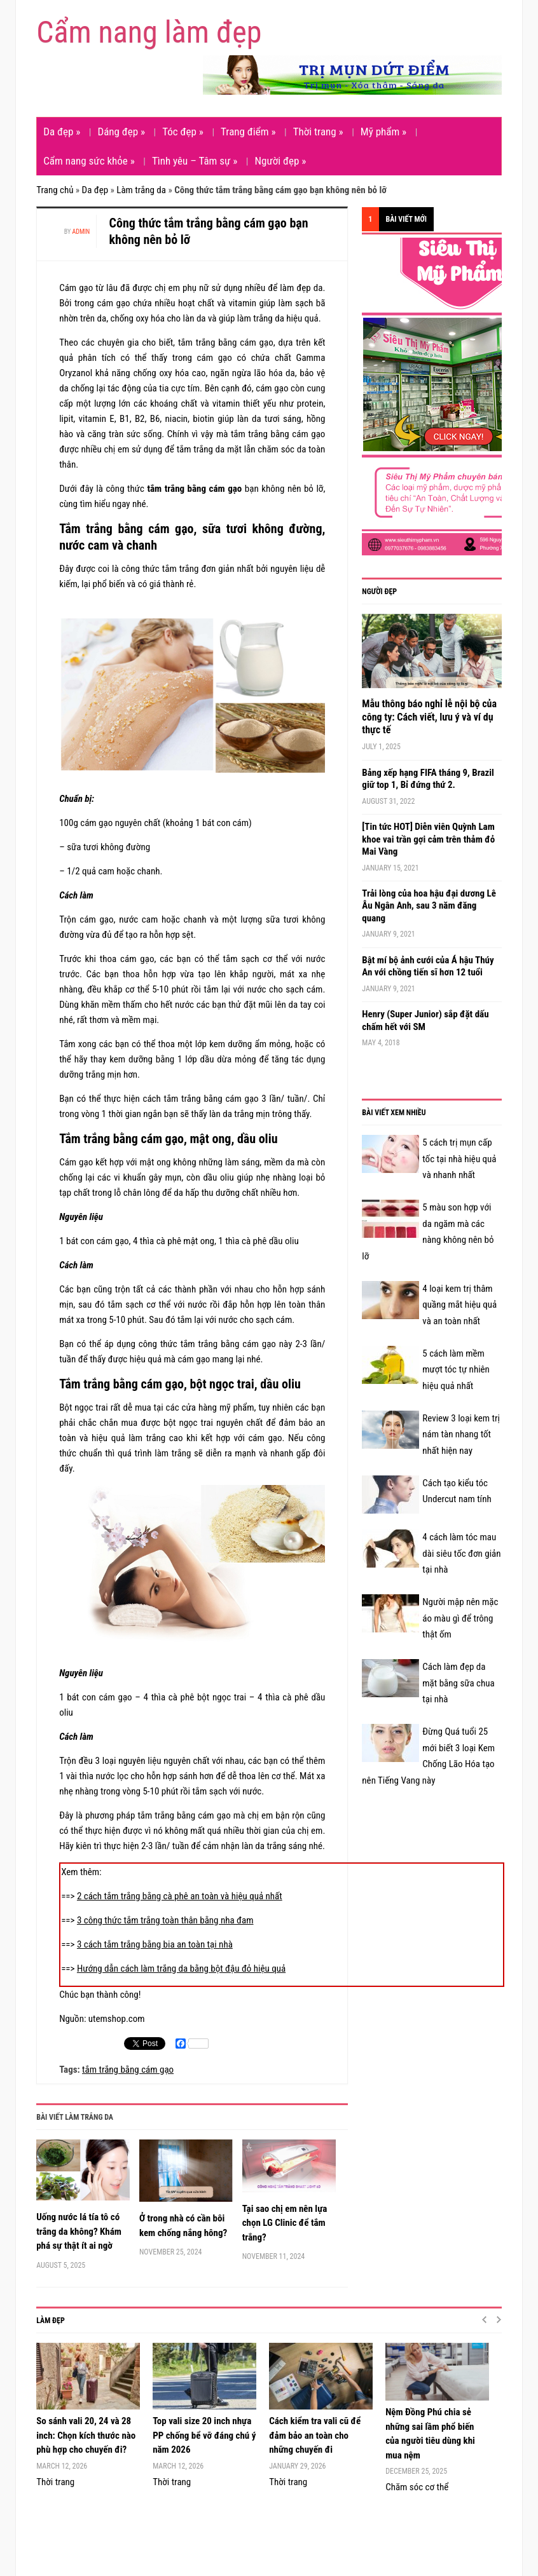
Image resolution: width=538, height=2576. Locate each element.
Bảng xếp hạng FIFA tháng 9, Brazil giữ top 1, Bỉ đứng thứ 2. (427, 779)
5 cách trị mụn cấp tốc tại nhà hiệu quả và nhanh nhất (459, 1159)
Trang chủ (54, 190)
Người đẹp (280, 160)
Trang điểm (248, 131)
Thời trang (318, 131)
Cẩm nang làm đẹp (148, 32)
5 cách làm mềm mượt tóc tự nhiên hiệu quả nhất (456, 1370)
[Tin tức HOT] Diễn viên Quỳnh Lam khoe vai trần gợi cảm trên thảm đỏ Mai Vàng (428, 839)
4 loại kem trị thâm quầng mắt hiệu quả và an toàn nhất (459, 1305)
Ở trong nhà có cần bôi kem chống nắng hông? (183, 2226)
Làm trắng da (141, 190)
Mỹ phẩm (383, 131)
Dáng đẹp (121, 131)
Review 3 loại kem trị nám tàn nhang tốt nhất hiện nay (461, 1434)
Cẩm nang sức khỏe (89, 160)
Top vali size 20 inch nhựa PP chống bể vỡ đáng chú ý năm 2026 (204, 2435)
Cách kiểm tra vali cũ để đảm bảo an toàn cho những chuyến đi (315, 2435)
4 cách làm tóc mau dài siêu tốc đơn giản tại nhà (461, 1553)
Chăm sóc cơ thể (416, 2487)
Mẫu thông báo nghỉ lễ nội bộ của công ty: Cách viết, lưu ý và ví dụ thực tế (429, 717)
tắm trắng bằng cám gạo (128, 2069)
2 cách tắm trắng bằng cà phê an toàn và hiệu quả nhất (179, 1896)
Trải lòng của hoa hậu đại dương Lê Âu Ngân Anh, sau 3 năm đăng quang (429, 906)
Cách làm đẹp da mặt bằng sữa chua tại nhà (458, 1683)
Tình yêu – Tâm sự (194, 160)
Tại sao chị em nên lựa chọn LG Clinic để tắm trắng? (285, 2223)
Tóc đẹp (182, 131)
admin (81, 231)
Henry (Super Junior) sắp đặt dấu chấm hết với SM (425, 1020)
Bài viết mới (406, 219)
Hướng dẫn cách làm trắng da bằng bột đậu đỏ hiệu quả (181, 1968)
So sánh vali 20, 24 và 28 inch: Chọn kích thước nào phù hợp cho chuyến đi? (85, 2435)
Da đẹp (61, 131)
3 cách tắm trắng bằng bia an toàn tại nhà (155, 1944)
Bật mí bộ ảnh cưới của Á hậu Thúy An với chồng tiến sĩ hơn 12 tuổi (427, 966)
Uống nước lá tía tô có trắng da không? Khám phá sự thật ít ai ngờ (78, 2231)
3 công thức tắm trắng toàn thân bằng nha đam (165, 1920)
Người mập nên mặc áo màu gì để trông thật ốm (460, 1618)
